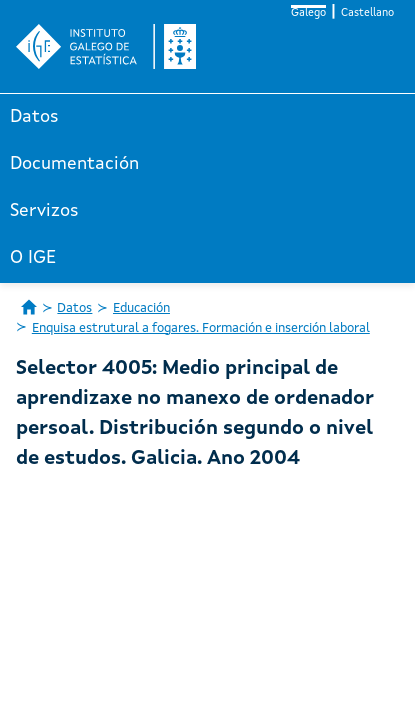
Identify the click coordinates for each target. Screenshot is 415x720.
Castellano (367, 13)
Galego (308, 13)
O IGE (33, 258)
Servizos (44, 211)
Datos (34, 117)
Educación (141, 308)
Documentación (74, 164)
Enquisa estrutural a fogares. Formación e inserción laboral (201, 328)
